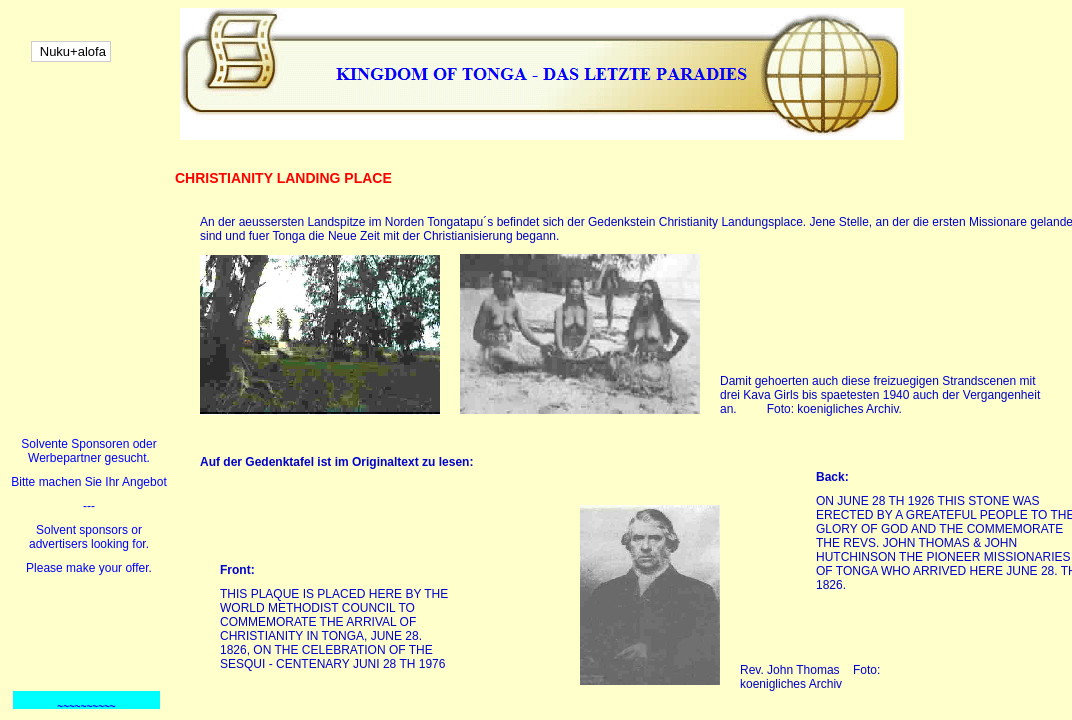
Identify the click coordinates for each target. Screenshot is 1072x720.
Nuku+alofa (71, 51)
